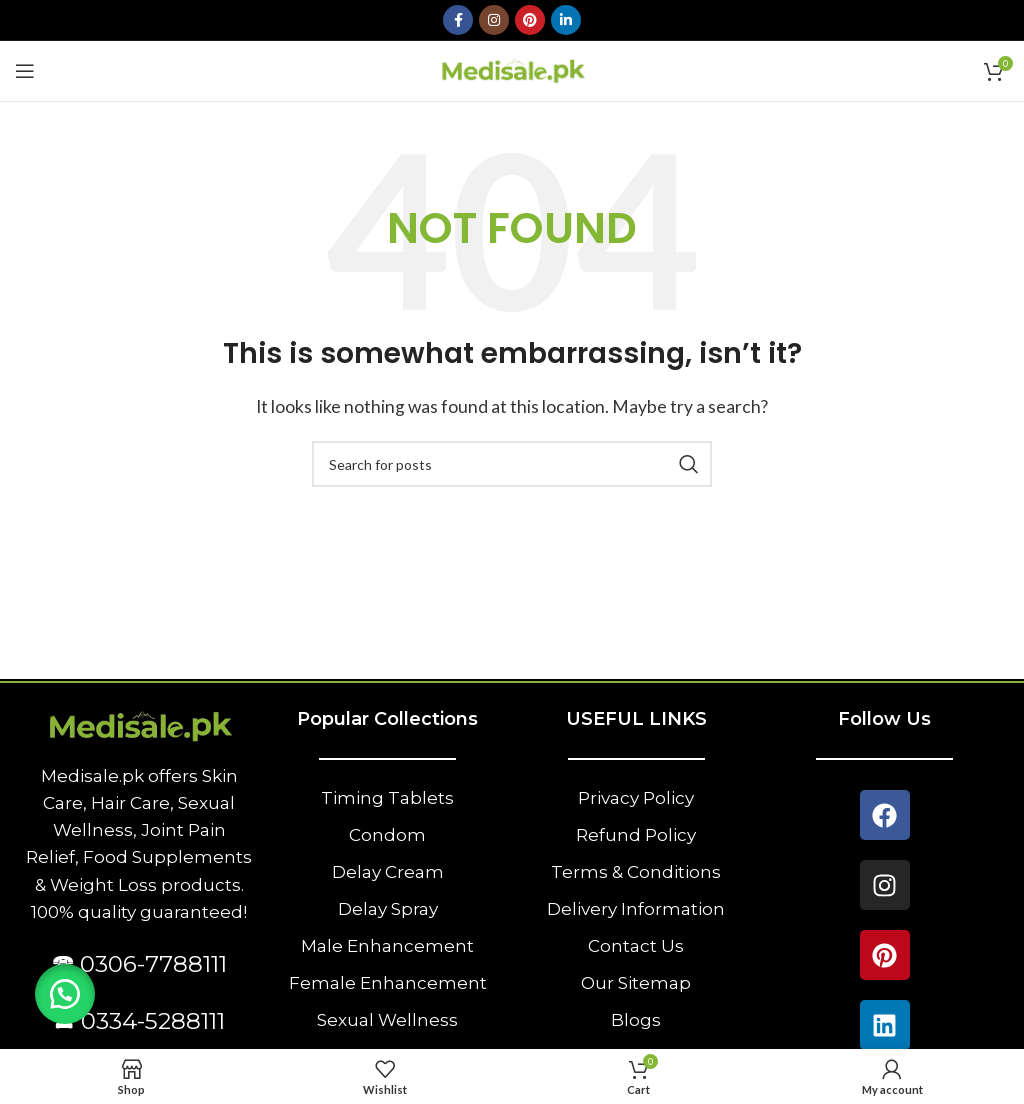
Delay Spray (388, 909)
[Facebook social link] (458, 20)
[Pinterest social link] (530, 20)
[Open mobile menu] (25, 71)
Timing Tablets (387, 798)
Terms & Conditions (636, 872)
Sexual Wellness (387, 1020)
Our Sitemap (636, 983)
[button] (65, 994)
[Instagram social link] (494, 20)
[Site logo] (512, 68)
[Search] (512, 464)
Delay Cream (388, 872)
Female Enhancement (388, 983)
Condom (387, 835)
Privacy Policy (636, 798)
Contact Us (636, 946)
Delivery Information (636, 909)
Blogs (636, 1020)
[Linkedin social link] (566, 20)
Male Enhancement (387, 946)
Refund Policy (636, 835)
